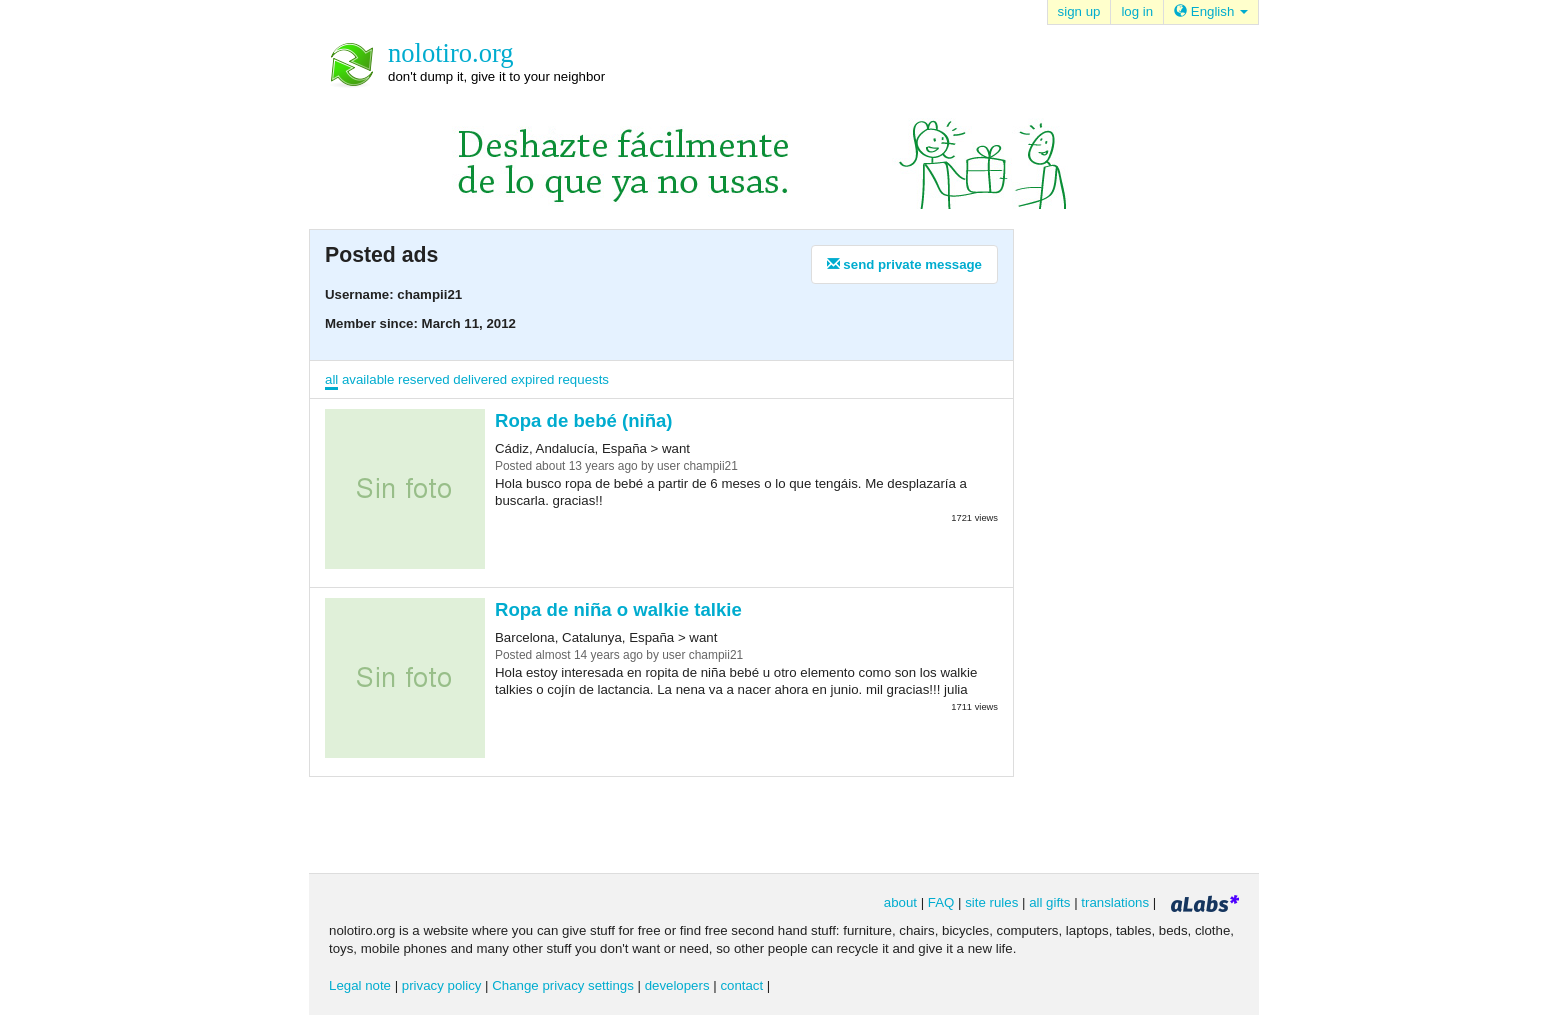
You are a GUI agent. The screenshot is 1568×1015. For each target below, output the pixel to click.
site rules (991, 902)
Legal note (360, 985)
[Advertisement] (1124, 549)
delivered (480, 379)
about (900, 902)
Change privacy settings (563, 985)
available (368, 379)
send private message (904, 264)
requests (583, 379)
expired (533, 379)
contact (741, 985)
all (331, 379)
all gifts (1049, 902)
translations (1115, 902)
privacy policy (442, 985)
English (1211, 11)
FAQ (941, 902)
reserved (424, 379)
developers (677, 985)
